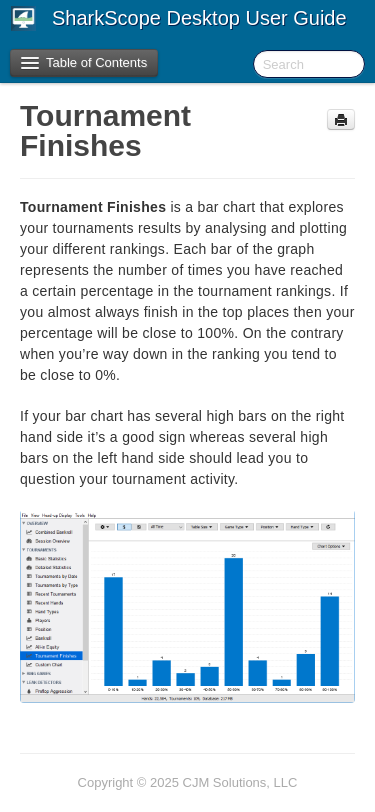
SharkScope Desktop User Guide (199, 18)
